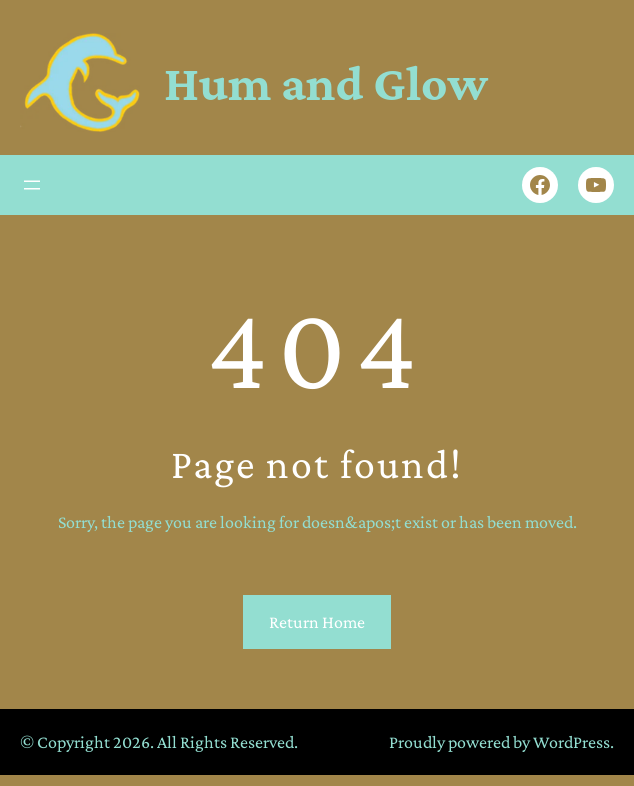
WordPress (571, 742)
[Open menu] (32, 185)
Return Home (317, 622)
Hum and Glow (326, 82)
